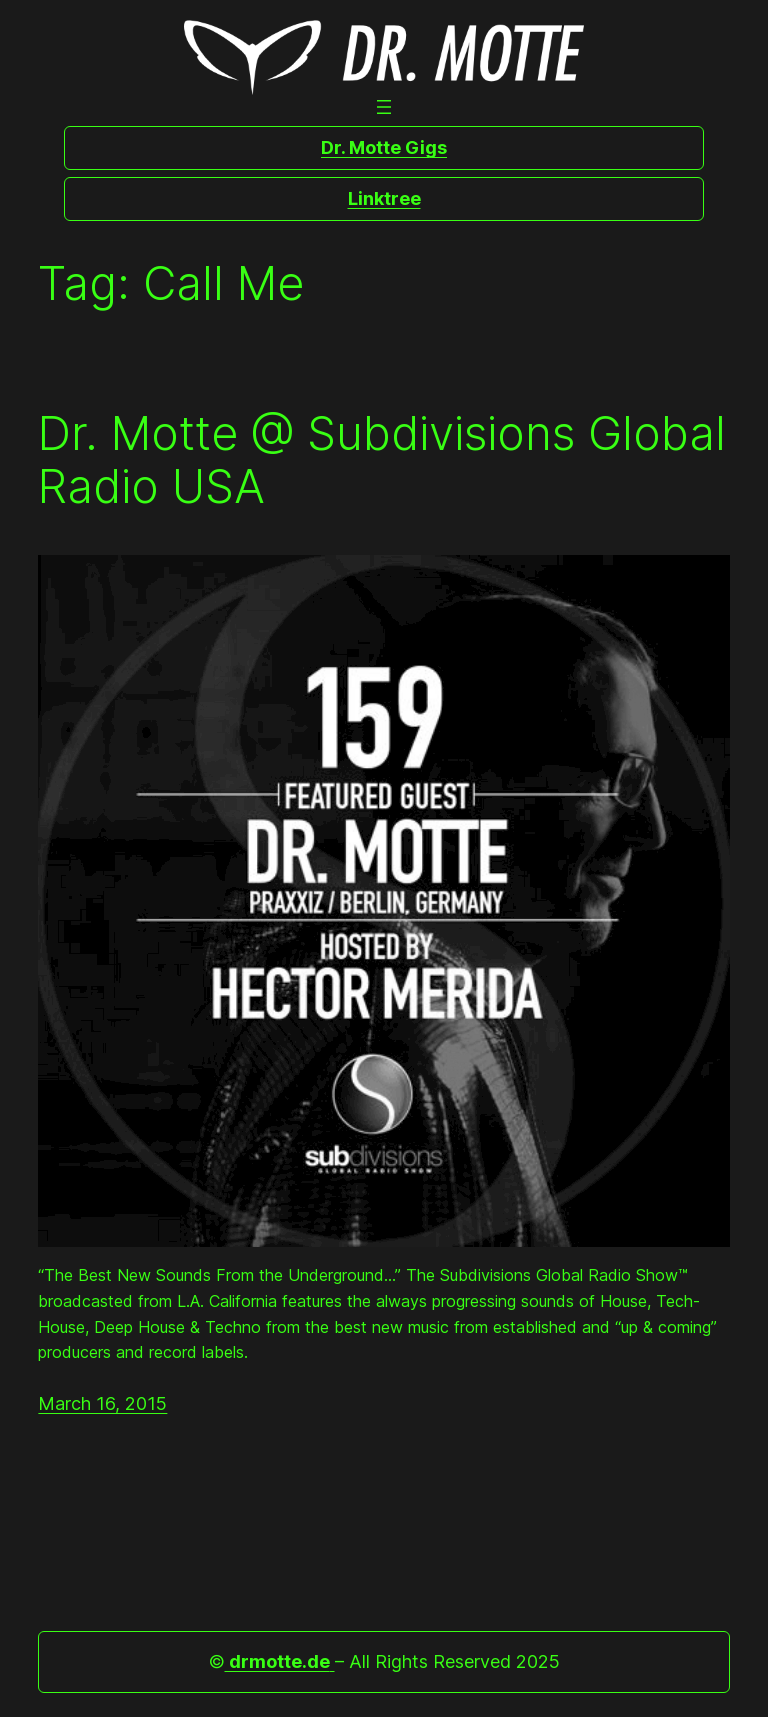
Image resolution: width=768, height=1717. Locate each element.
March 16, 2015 (102, 1403)
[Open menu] (384, 107)
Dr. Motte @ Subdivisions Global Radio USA (382, 460)
